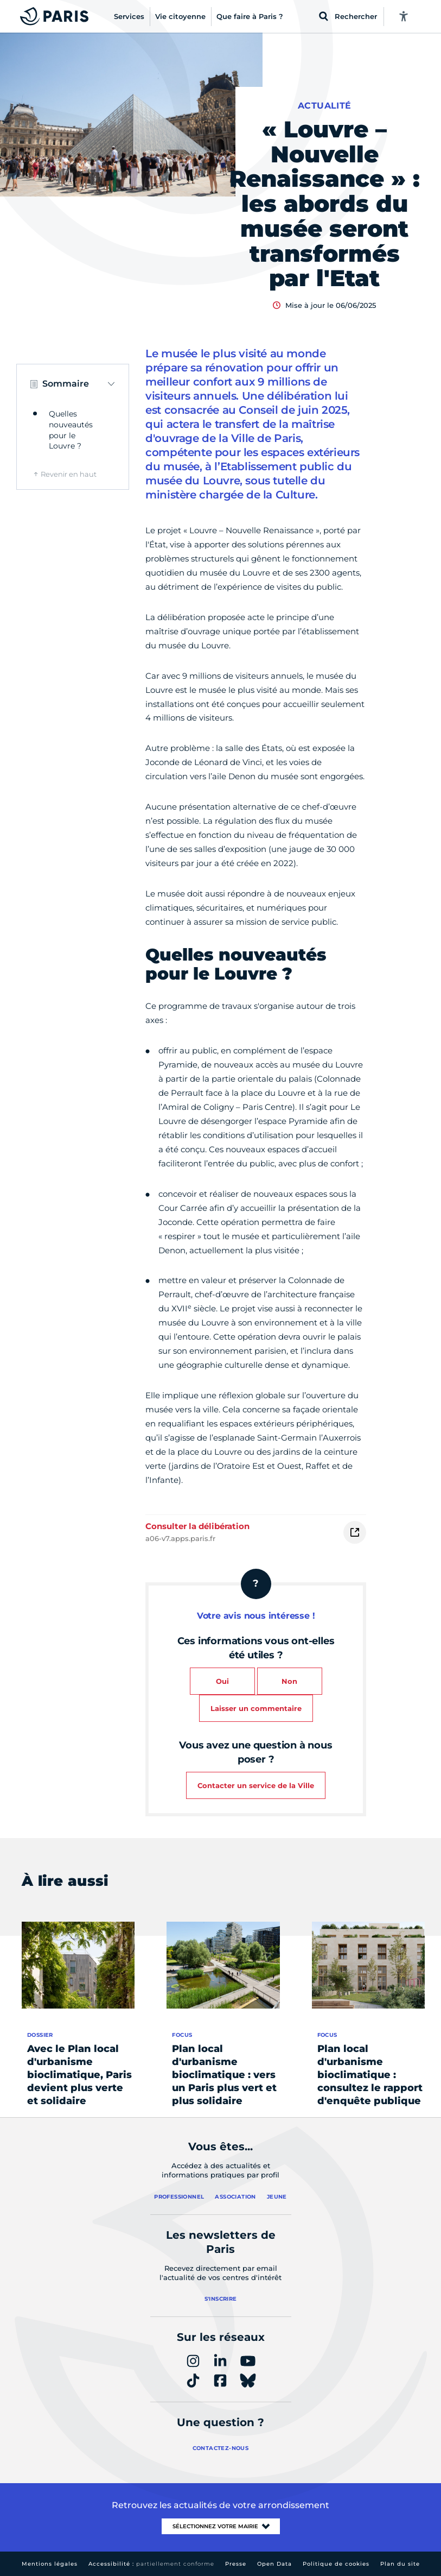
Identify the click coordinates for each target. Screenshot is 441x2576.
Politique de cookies (336, 2563)
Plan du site (400, 2563)
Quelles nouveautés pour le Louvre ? (71, 430)
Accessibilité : (151, 2563)
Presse (235, 2563)
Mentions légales (50, 2563)
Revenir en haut (69, 474)
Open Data (274, 2563)
